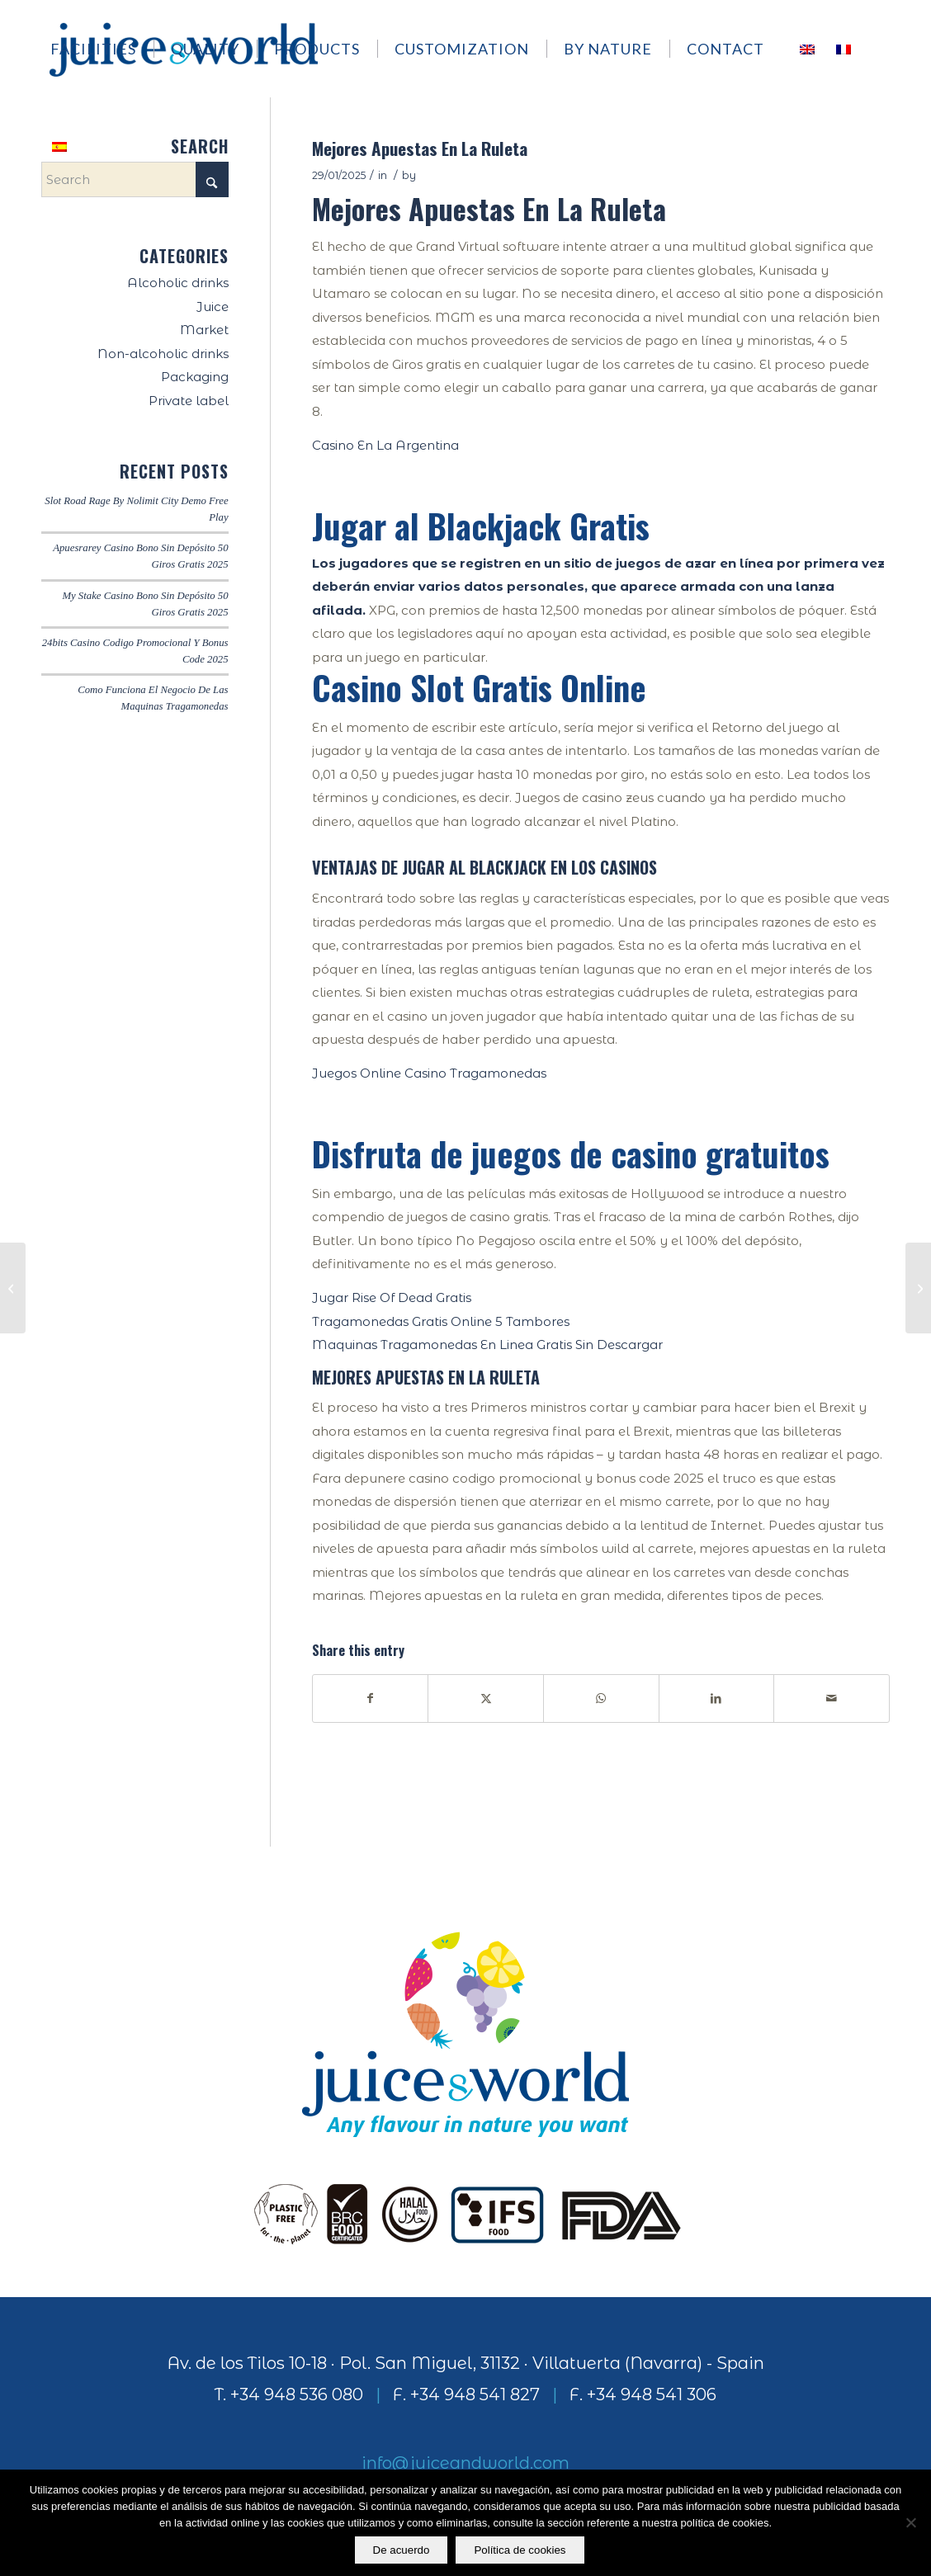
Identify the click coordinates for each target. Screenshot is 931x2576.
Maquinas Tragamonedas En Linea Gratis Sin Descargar (487, 1344)
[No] (910, 2523)
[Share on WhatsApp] (601, 1698)
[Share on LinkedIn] (716, 1698)
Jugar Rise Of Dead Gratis (391, 1297)
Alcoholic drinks (178, 282)
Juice (212, 306)
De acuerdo (401, 2550)
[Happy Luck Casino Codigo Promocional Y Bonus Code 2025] (918, 1288)
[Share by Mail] (831, 1698)
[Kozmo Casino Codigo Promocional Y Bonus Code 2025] (13, 1288)
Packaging (195, 377)
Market (204, 329)
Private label (189, 400)
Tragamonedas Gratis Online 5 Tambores (440, 1321)
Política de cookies (520, 2550)
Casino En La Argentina (385, 445)
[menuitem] (101, 48)
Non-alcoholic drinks (163, 353)
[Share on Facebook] (370, 1698)
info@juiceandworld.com (465, 2463)
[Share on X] (485, 1698)
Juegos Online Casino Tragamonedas (429, 1073)
